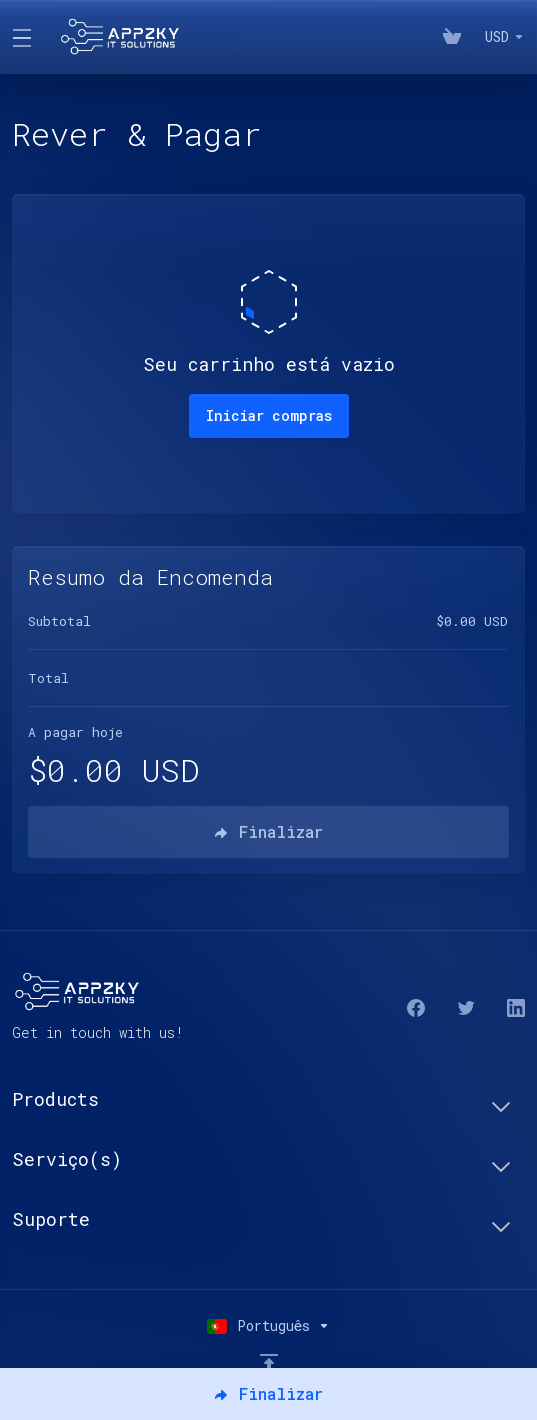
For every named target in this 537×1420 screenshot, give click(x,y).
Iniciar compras (269, 415)
